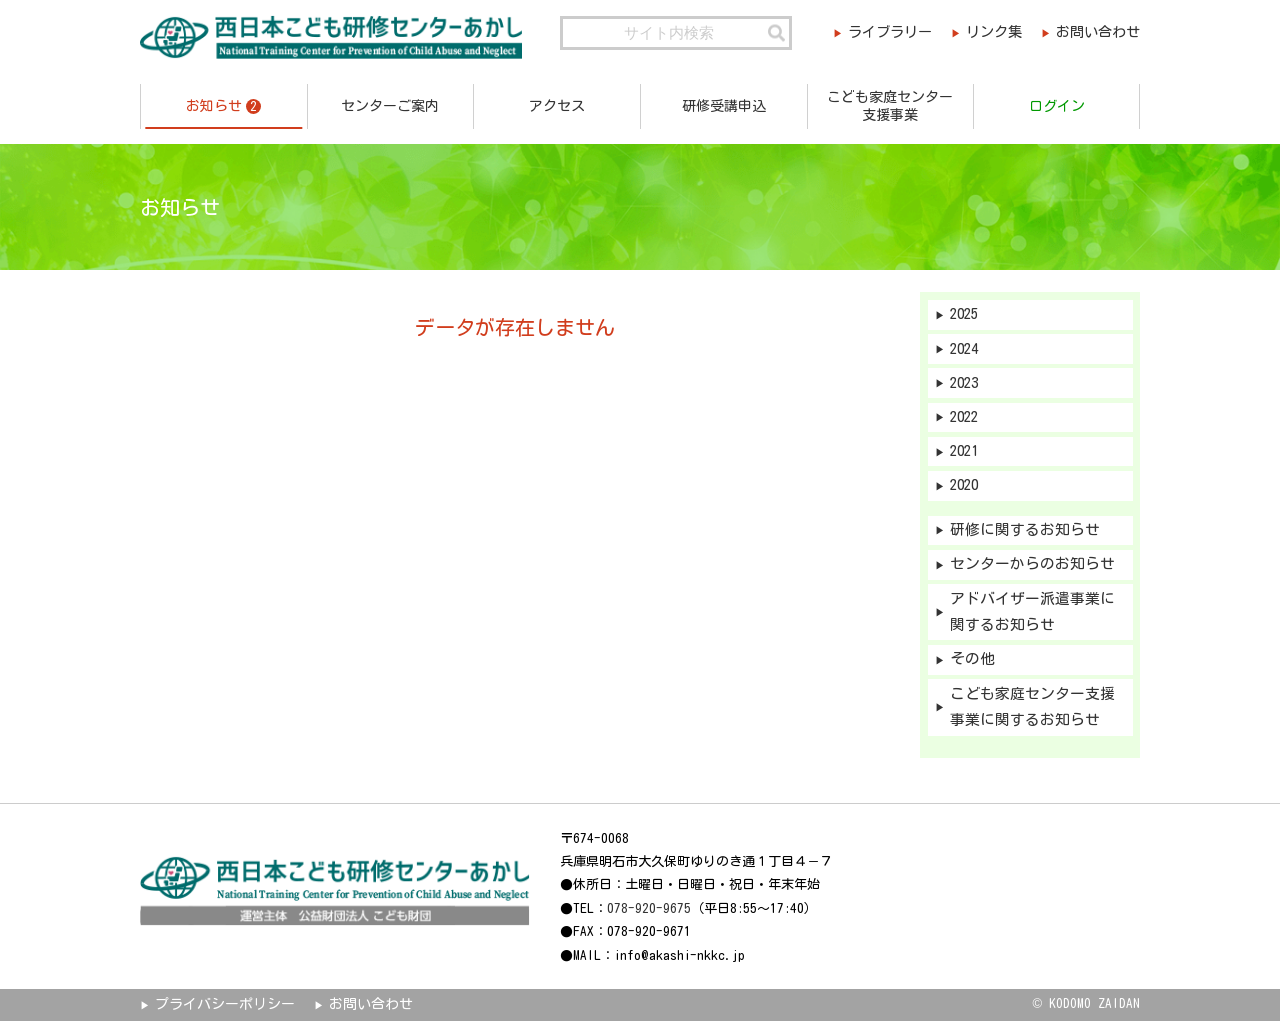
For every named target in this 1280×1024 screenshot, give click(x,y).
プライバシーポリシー (225, 1008)
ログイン (1057, 106)
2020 (966, 487)
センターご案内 (390, 106)
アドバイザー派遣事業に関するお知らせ (1032, 615)
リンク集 (991, 33)
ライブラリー (883, 33)
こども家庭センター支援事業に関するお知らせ (1032, 711)
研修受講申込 (724, 106)
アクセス (557, 106)
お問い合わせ (1098, 33)
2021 (966, 452)
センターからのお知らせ (1032, 566)
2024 (966, 349)
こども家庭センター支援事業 (890, 106)
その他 (972, 662)
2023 (966, 383)
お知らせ (223, 106)
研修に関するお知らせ (1025, 532)
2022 (966, 418)
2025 (966, 314)
